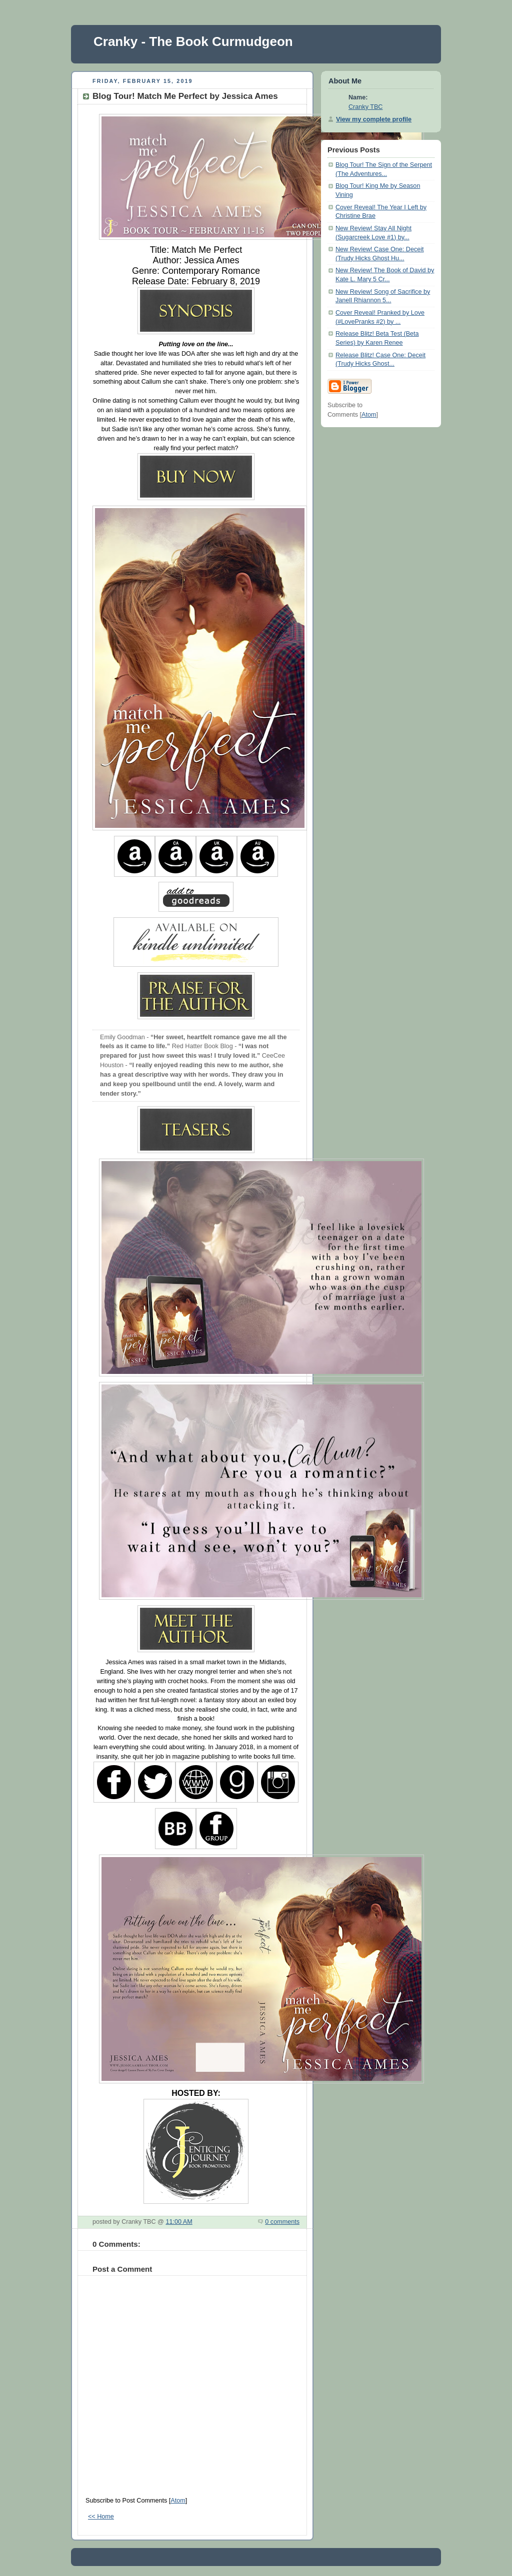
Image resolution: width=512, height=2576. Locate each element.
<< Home (101, 2516)
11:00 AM (179, 2221)
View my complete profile (374, 119)
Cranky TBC (365, 106)
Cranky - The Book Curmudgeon (193, 41)
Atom (177, 2500)
